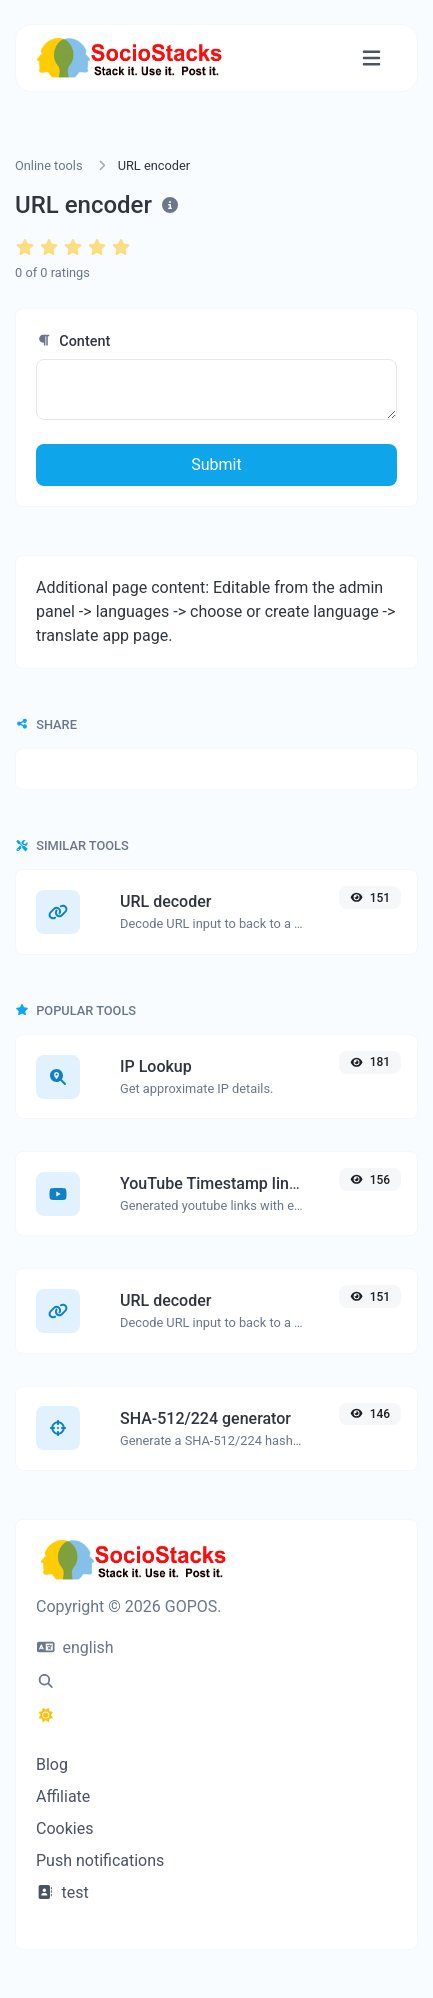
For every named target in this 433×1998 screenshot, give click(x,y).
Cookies (64, 1828)
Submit (216, 464)
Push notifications (100, 1860)
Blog (52, 1764)
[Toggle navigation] (371, 58)
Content (73, 341)
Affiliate (63, 1796)
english (75, 1647)
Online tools (49, 165)
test (62, 1892)
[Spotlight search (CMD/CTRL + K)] (46, 1682)
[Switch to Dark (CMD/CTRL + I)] (46, 1716)
